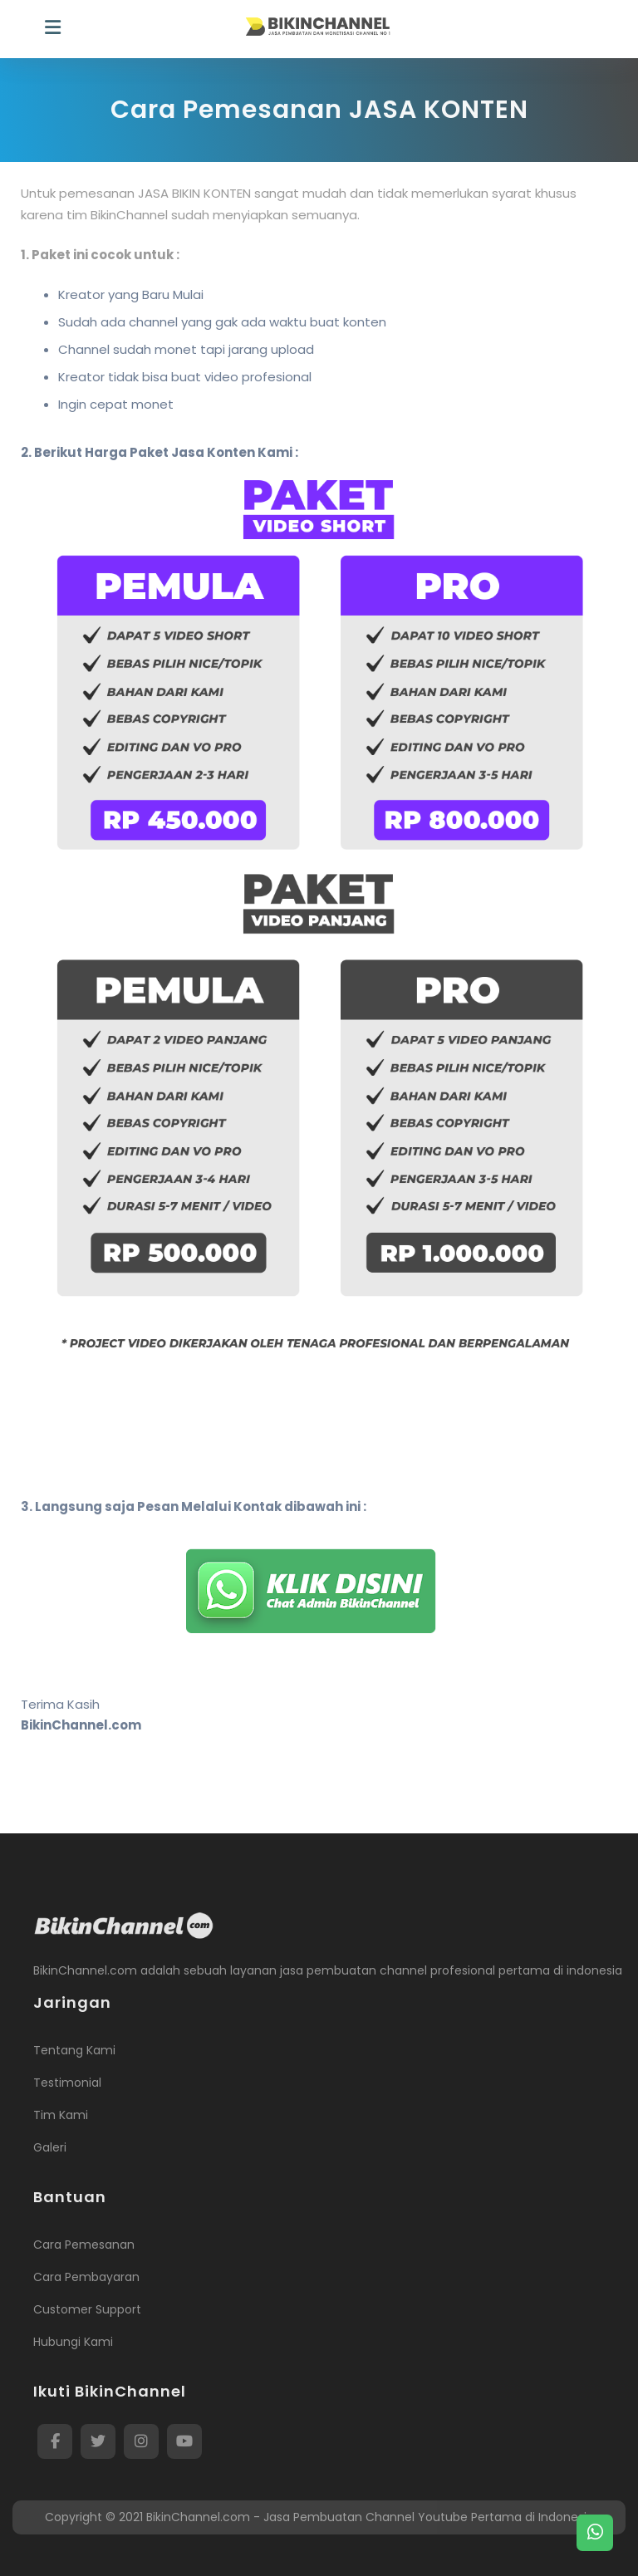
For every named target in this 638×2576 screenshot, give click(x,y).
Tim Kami (60, 2115)
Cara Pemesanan (84, 2244)
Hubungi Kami (73, 2341)
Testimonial (67, 2082)
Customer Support (87, 2309)
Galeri (49, 2147)
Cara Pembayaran (86, 2277)
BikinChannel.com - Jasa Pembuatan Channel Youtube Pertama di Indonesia (370, 2517)
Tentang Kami (74, 2050)
